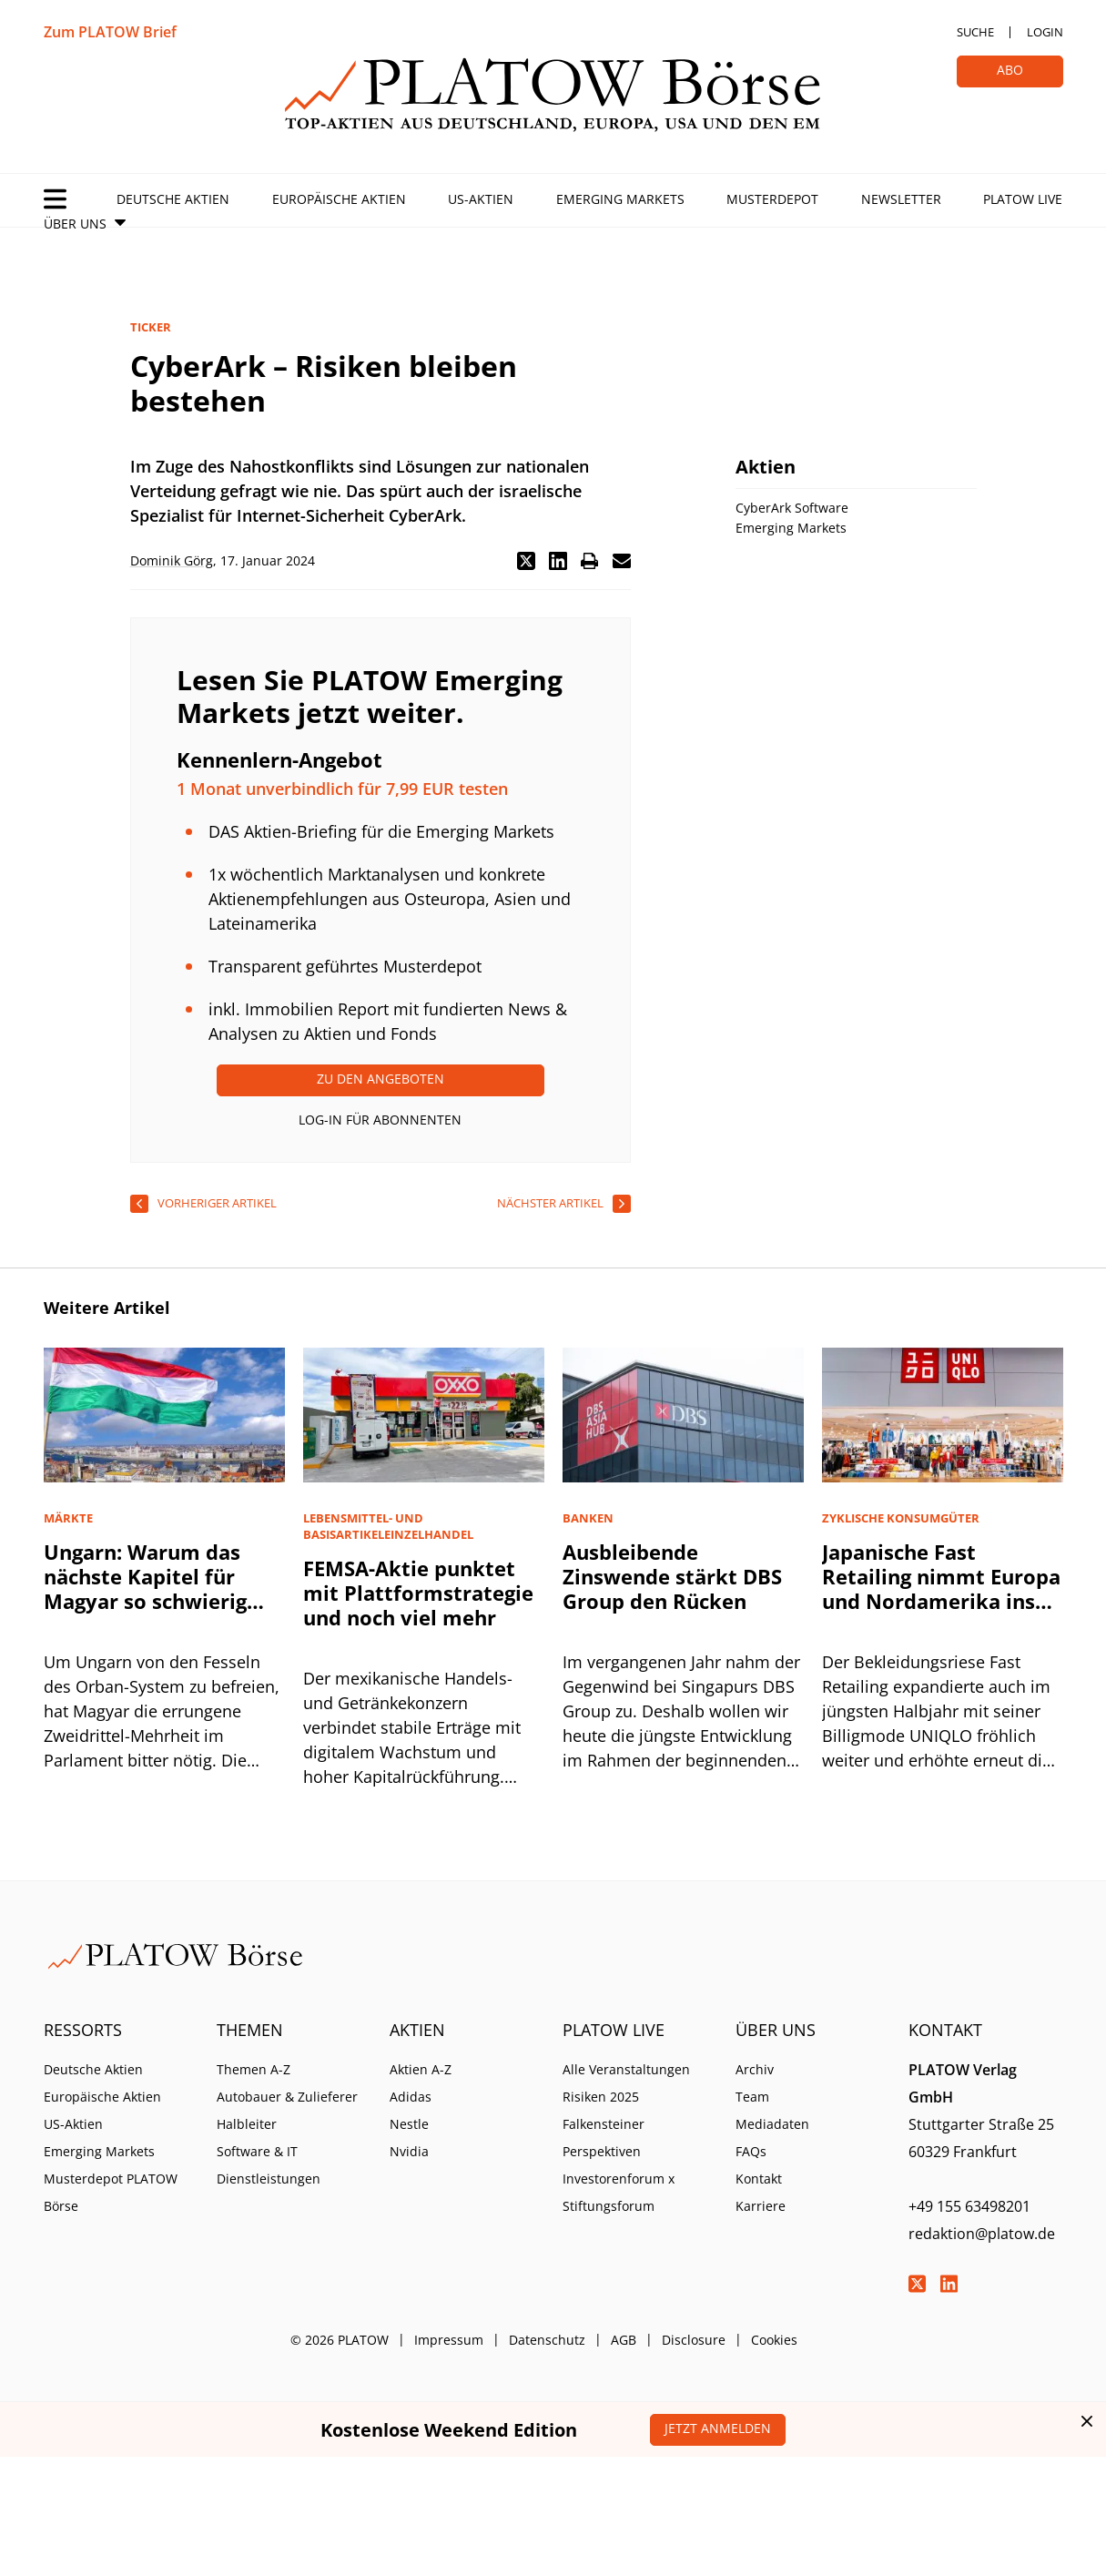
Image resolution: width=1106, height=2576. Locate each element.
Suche (975, 32)
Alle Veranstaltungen (626, 2069)
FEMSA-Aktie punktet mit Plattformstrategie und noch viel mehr (418, 1592)
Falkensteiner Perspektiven (603, 2137)
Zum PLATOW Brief (110, 32)
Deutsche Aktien (173, 199)
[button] (526, 561)
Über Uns (75, 223)
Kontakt (759, 2178)
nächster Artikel (550, 1203)
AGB (623, 2339)
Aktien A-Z (421, 2069)
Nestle (409, 2124)
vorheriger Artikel (217, 1203)
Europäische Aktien (339, 199)
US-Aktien (480, 199)
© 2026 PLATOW (339, 2339)
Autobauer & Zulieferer (287, 2096)
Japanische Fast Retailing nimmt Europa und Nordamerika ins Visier (941, 1588)
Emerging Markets (620, 199)
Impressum (448, 2339)
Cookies (774, 2339)
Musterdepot (772, 199)
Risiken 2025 (601, 2096)
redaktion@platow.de (981, 2234)
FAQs (751, 2151)
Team (752, 2096)
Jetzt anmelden (718, 2428)
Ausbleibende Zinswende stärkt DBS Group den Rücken (672, 1576)
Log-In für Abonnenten (380, 1119)
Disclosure (693, 2339)
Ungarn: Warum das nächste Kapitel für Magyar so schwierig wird (145, 1588)
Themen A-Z (253, 2069)
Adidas (410, 2096)
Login (1045, 32)
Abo (1010, 69)
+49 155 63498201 (969, 2206)
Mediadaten (772, 2124)
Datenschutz (547, 2339)
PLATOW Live (1022, 199)
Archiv (755, 2069)
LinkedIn (949, 2284)
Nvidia (409, 2151)
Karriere (761, 2206)
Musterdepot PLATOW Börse (111, 2192)
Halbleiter (247, 2124)
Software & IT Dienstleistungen (268, 2165)
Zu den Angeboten (380, 1078)
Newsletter (901, 199)
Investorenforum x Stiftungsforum (619, 2192)
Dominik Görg (171, 560)
